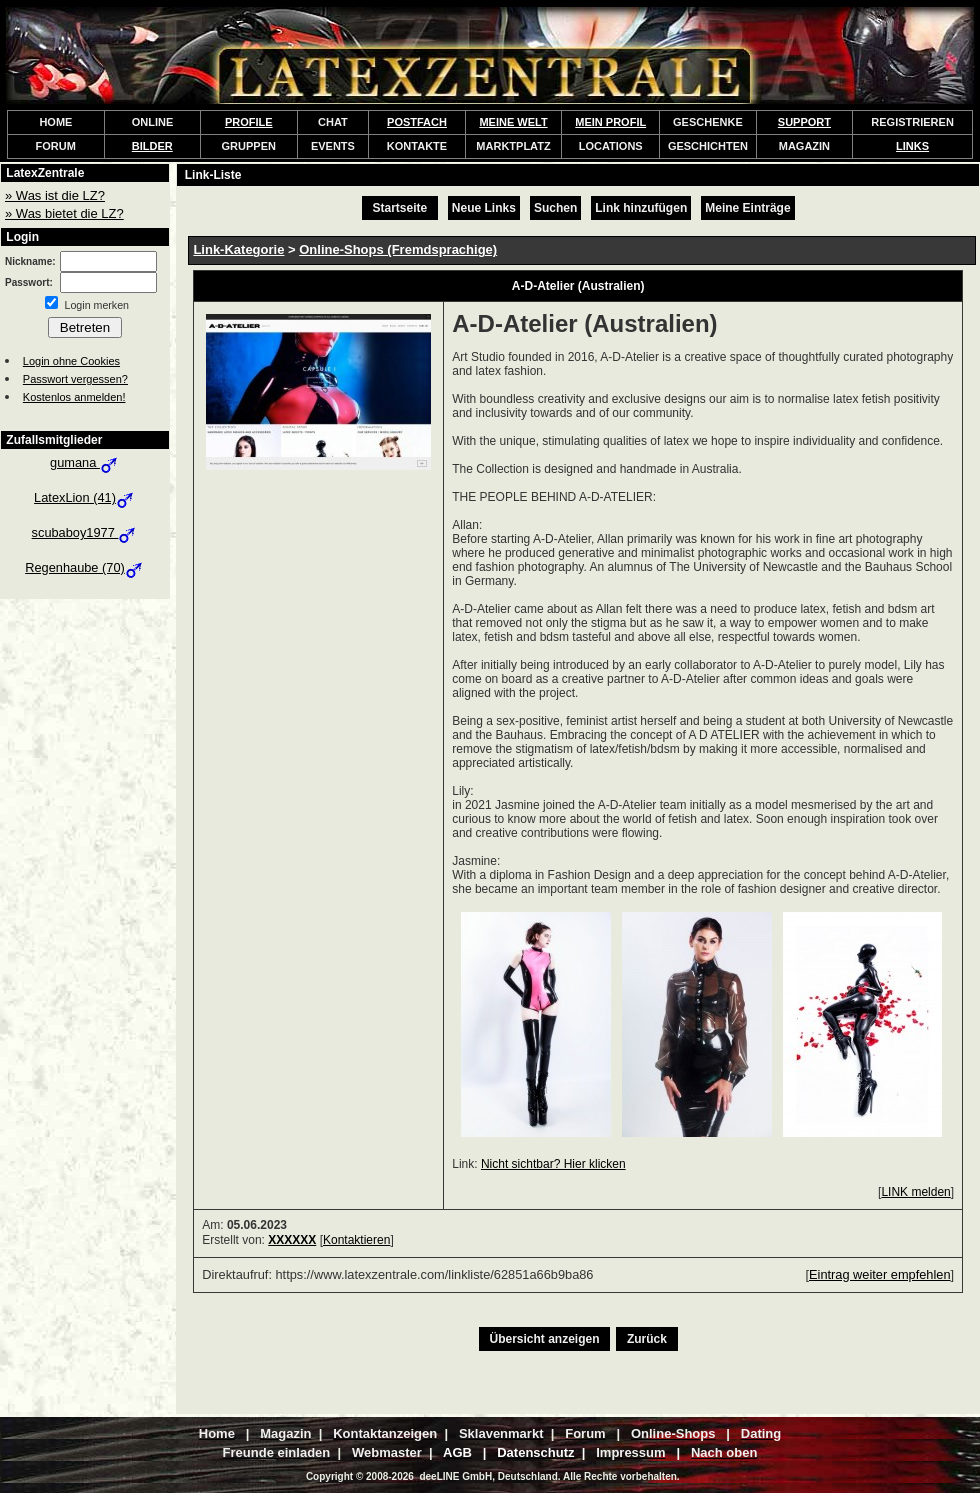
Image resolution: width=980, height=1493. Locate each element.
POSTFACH (417, 122)
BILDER (152, 146)
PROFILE (249, 122)
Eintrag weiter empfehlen (880, 1274)
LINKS (912, 146)
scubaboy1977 (85, 532)
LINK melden (915, 1192)
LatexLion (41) (85, 497)
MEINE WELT (513, 122)
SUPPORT (804, 122)
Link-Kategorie (238, 249)
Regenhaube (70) (85, 567)
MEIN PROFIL (610, 122)
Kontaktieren (356, 1240)
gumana (85, 462)
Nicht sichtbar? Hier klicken (553, 1164)
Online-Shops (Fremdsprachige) (398, 249)
